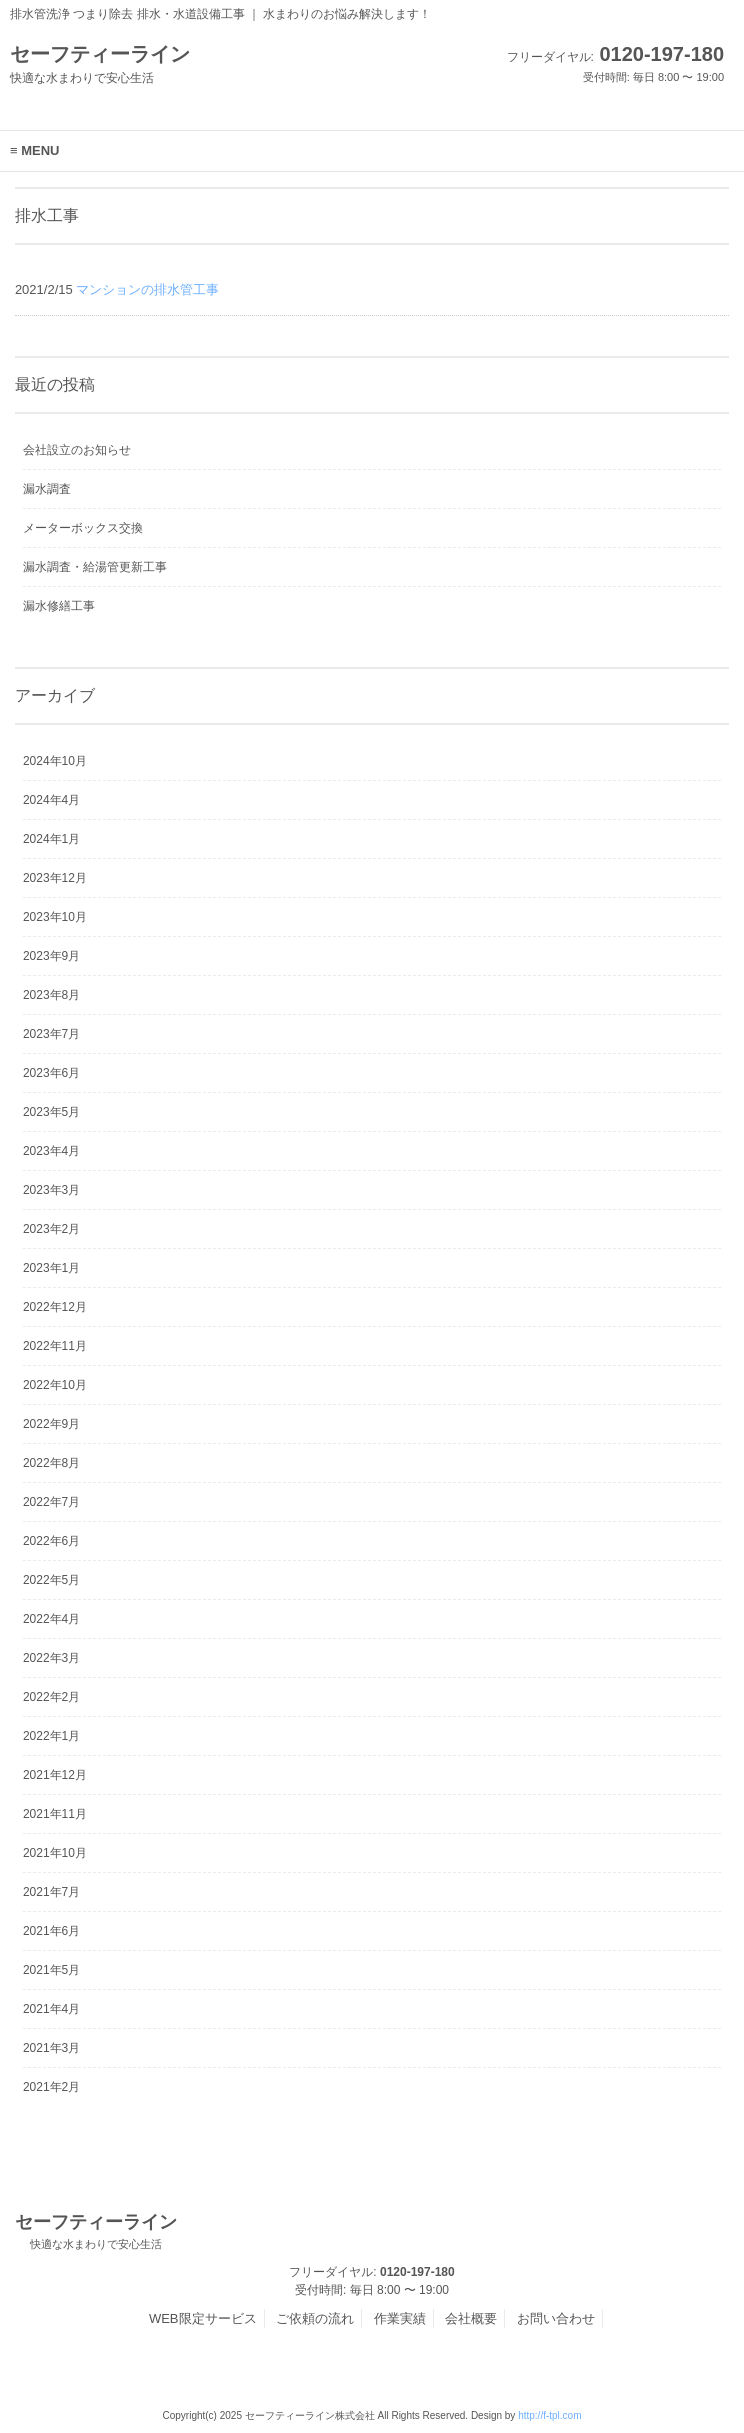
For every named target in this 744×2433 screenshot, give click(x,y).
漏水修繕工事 (59, 606)
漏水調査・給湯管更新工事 (95, 567)
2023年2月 (51, 1229)
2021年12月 (55, 1775)
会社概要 (471, 2318)
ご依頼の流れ (315, 2318)
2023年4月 (51, 1151)
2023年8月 (51, 995)
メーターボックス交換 (83, 528)
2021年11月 (55, 1814)
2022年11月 (55, 1346)
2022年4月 (51, 1619)
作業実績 (400, 2318)
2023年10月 (55, 917)
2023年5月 (51, 1112)
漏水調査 (47, 489)
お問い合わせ (556, 2318)
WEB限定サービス (203, 2318)
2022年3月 (51, 1658)
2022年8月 (51, 1463)
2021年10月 (55, 1853)
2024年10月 (55, 761)
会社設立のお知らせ (77, 450)
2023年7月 (51, 1034)
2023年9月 (51, 956)
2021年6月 (51, 1931)
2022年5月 (51, 1580)
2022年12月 (55, 1307)
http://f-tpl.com (549, 2415)
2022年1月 (51, 1736)
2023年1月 (51, 1268)
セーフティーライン (96, 2232)
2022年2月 (51, 1697)
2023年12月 (55, 878)
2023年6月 (51, 1073)
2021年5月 (51, 1970)
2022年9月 (51, 1424)
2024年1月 (51, 839)
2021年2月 (51, 2087)
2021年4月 (51, 2009)
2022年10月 (55, 1385)
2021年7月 (51, 1892)
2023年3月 (51, 1190)
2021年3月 (51, 2048)
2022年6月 (51, 1541)
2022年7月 (51, 1502)
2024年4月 (51, 800)
